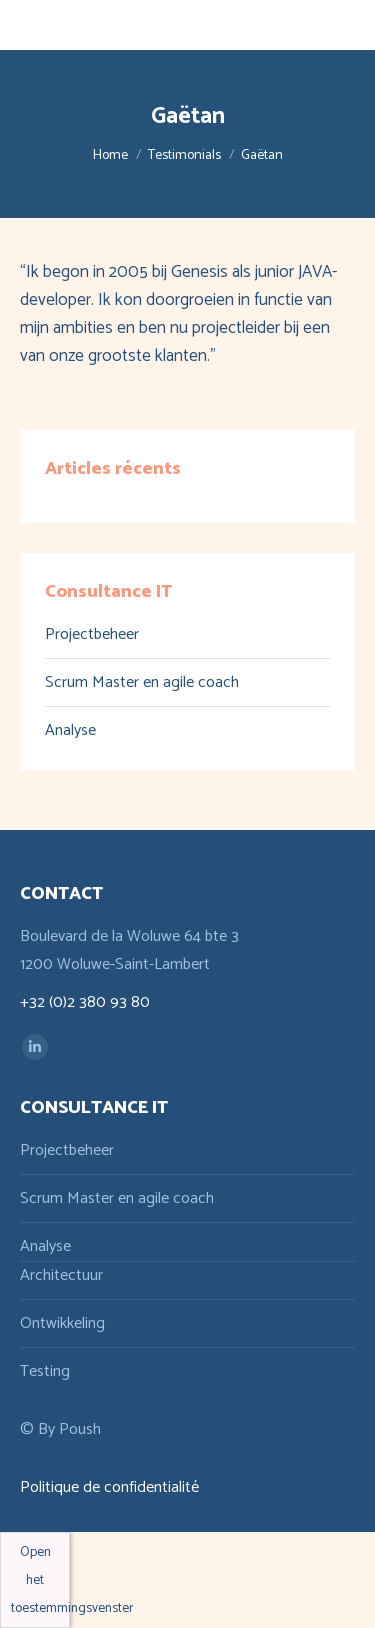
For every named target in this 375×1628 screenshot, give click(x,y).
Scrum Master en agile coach (142, 682)
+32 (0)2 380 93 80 (85, 1002)
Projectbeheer (92, 634)
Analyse (70, 730)
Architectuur (61, 1275)
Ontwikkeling (62, 1323)
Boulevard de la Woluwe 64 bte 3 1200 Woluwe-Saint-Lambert (129, 950)
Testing (45, 1371)
